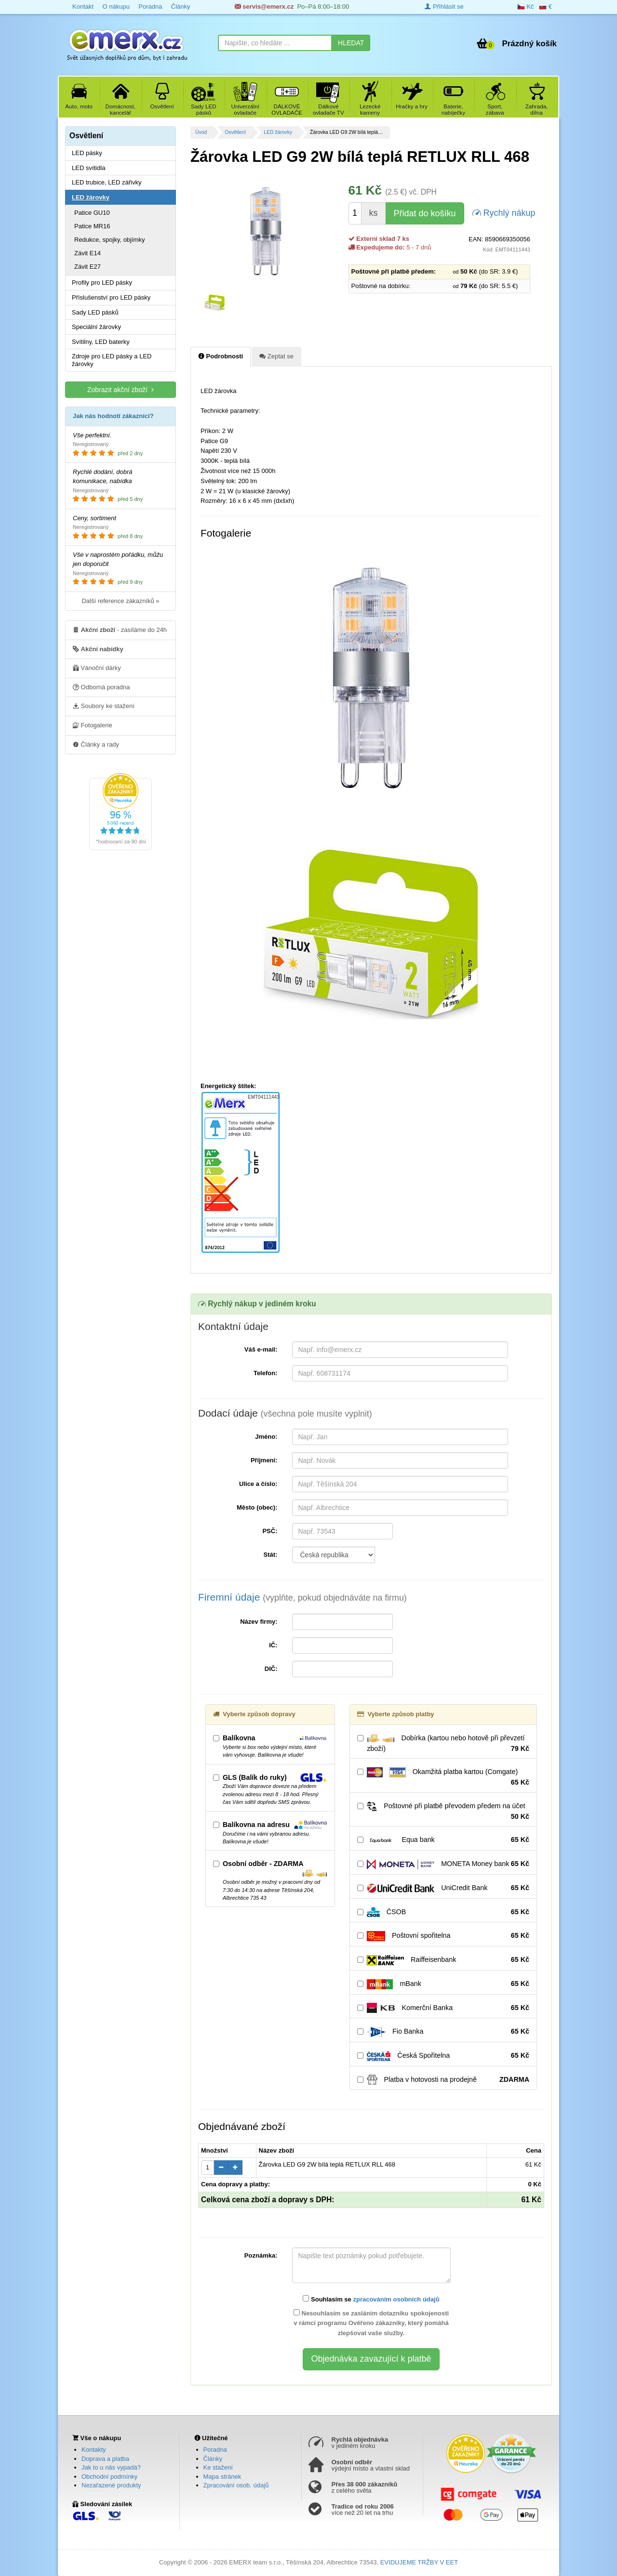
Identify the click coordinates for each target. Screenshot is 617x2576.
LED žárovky (278, 132)
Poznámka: (261, 2255)
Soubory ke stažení (103, 705)
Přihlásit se (444, 6)
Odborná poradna (101, 687)
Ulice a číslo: (258, 1483)
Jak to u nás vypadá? (111, 2467)
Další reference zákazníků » (120, 601)
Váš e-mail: (261, 1349)
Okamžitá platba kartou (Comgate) (443, 1777)
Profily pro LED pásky (102, 282)
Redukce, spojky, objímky (109, 240)
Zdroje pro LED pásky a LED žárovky (111, 360)
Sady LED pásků (95, 312)
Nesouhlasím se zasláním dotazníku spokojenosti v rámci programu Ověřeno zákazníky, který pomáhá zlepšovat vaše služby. (371, 2323)
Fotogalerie (92, 725)
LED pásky (87, 153)
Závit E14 (87, 253)
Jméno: (266, 1436)
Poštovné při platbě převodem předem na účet (443, 1811)
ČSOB (443, 1912)
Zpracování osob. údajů (236, 2485)
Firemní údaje (302, 1597)
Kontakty (93, 2449)
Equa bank (443, 1840)
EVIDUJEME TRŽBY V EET (419, 2562)
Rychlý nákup (504, 212)
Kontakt (83, 6)
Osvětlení (235, 132)
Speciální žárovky (96, 326)
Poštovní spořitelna (443, 1936)
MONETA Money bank (443, 1864)
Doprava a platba (105, 2458)
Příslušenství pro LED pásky (111, 297)
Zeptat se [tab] (276, 356)
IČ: (273, 1645)
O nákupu (115, 6)
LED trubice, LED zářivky (107, 182)
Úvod (201, 132)
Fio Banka (443, 2031)
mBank (443, 1984)
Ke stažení (218, 2467)
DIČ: (271, 1668)
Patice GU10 (92, 213)
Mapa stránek (222, 2476)
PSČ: (269, 1531)
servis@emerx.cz (264, 6)
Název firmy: (258, 1621)
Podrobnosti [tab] (220, 356)
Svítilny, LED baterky (101, 341)
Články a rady (96, 744)
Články (180, 6)
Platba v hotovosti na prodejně (443, 2080)
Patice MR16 (92, 226)
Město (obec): (257, 1507)
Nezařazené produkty (111, 2485)
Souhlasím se (371, 2299)
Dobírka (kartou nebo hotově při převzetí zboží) (443, 1744)
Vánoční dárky (97, 667)
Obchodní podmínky (109, 2476)
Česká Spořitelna (443, 2055)
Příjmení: (264, 1460)
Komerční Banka (443, 2008)
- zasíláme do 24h (120, 629)
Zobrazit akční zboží (120, 389)
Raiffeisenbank (443, 1960)
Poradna (150, 6)
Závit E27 (87, 266)
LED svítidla (88, 167)
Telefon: (266, 1373)
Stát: (271, 1554)
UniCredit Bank (443, 1888)
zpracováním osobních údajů (396, 2299)
